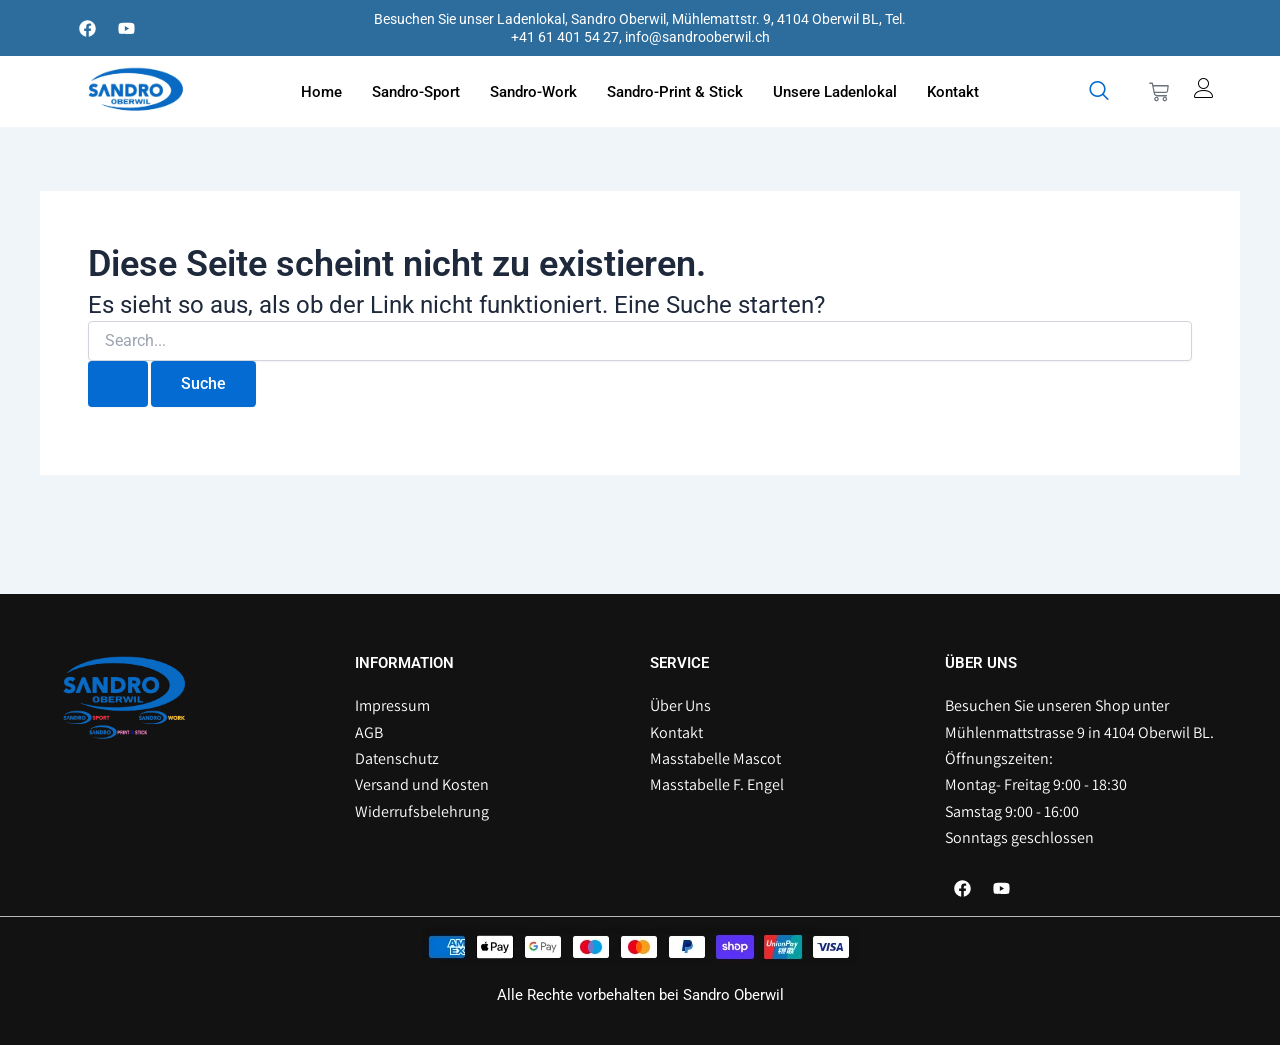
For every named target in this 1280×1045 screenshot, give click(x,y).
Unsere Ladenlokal (835, 92)
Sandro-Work (533, 92)
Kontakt (953, 92)
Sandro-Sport (416, 92)
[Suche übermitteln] (118, 384)
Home (321, 92)
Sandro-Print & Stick (675, 92)
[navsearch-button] (1099, 92)
